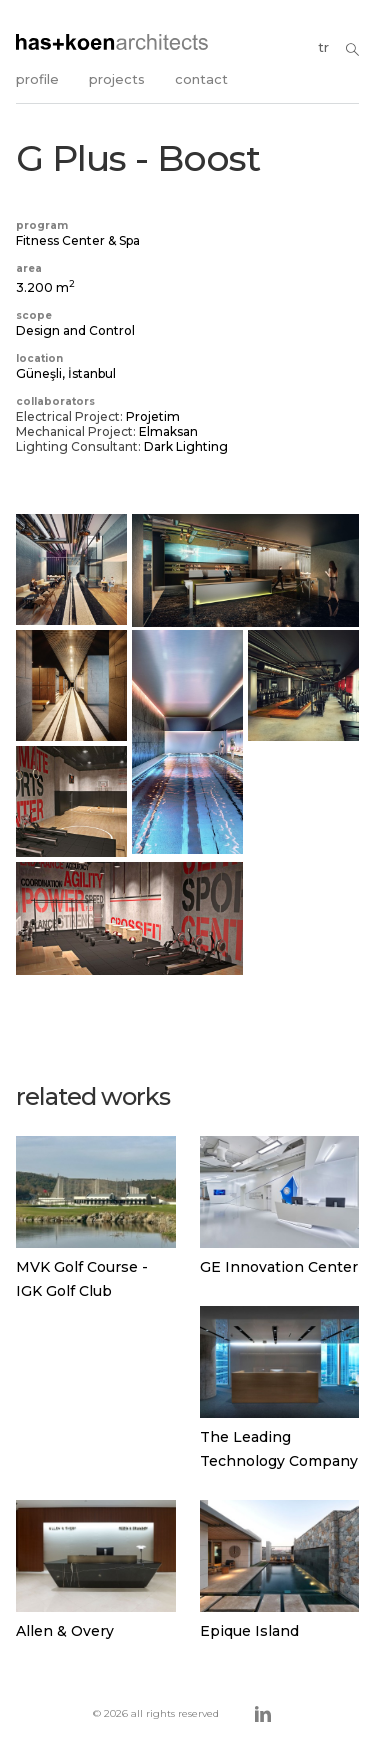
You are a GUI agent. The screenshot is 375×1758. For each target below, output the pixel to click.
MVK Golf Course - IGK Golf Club (82, 1279)
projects (117, 79)
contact (201, 79)
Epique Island (249, 1631)
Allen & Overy (65, 1631)
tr (323, 47)
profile (37, 79)
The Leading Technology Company (279, 1449)
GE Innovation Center (279, 1267)
